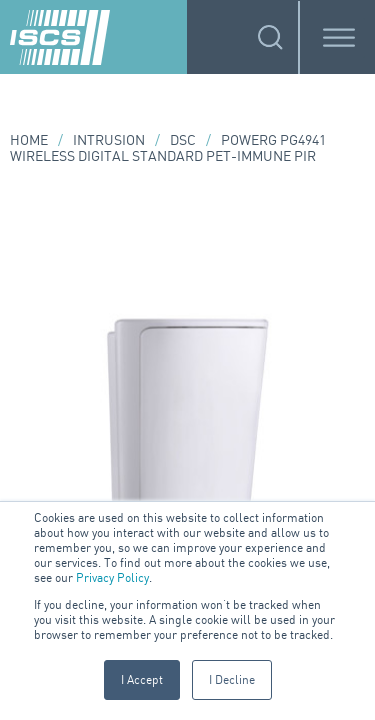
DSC (183, 139)
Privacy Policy (112, 577)
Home (29, 139)
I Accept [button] (142, 679)
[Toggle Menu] (339, 37)
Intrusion (109, 139)
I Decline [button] (232, 679)
